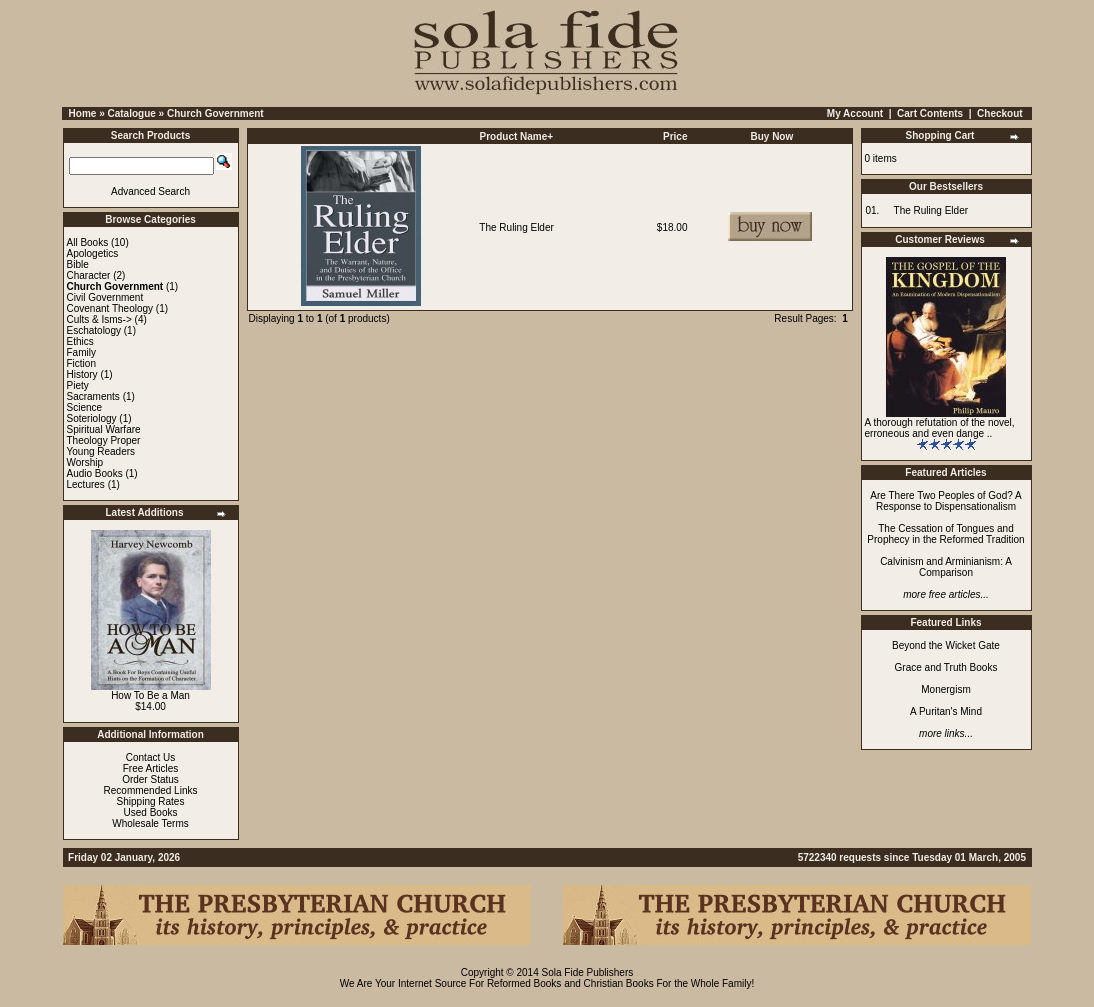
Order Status (150, 779)
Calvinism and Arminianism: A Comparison (946, 567)
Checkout (1000, 113)
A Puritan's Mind (946, 711)
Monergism (945, 689)
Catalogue (131, 113)
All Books (88, 242)
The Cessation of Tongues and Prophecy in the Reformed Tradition (945, 534)
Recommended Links (151, 790)
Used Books (151, 812)
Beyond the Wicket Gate (946, 645)
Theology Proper (104, 440)
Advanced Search (150, 191)
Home (83, 113)
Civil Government (105, 297)
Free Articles (151, 768)
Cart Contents (930, 113)
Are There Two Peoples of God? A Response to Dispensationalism (945, 501)
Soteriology (92, 418)
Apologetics (93, 253)
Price (675, 136)
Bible (78, 264)
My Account (855, 113)
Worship (85, 462)
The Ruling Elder (516, 227)
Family (81, 352)
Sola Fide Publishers (588, 972)
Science (85, 407)
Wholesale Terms (150, 823)
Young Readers (101, 451)
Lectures (86, 484)
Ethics (80, 341)
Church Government (215, 113)
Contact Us (150, 757)
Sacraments (93, 396)
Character (89, 275)
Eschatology (94, 330)
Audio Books (95, 473)
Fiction (81, 363)
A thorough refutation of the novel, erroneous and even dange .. (940, 428)
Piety (78, 385)
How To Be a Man (150, 695)
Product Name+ (517, 136)
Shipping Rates (151, 801)
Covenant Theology (110, 308)
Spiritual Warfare (104, 429)
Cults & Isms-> (99, 319)
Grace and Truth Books (946, 667)
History (82, 374)
